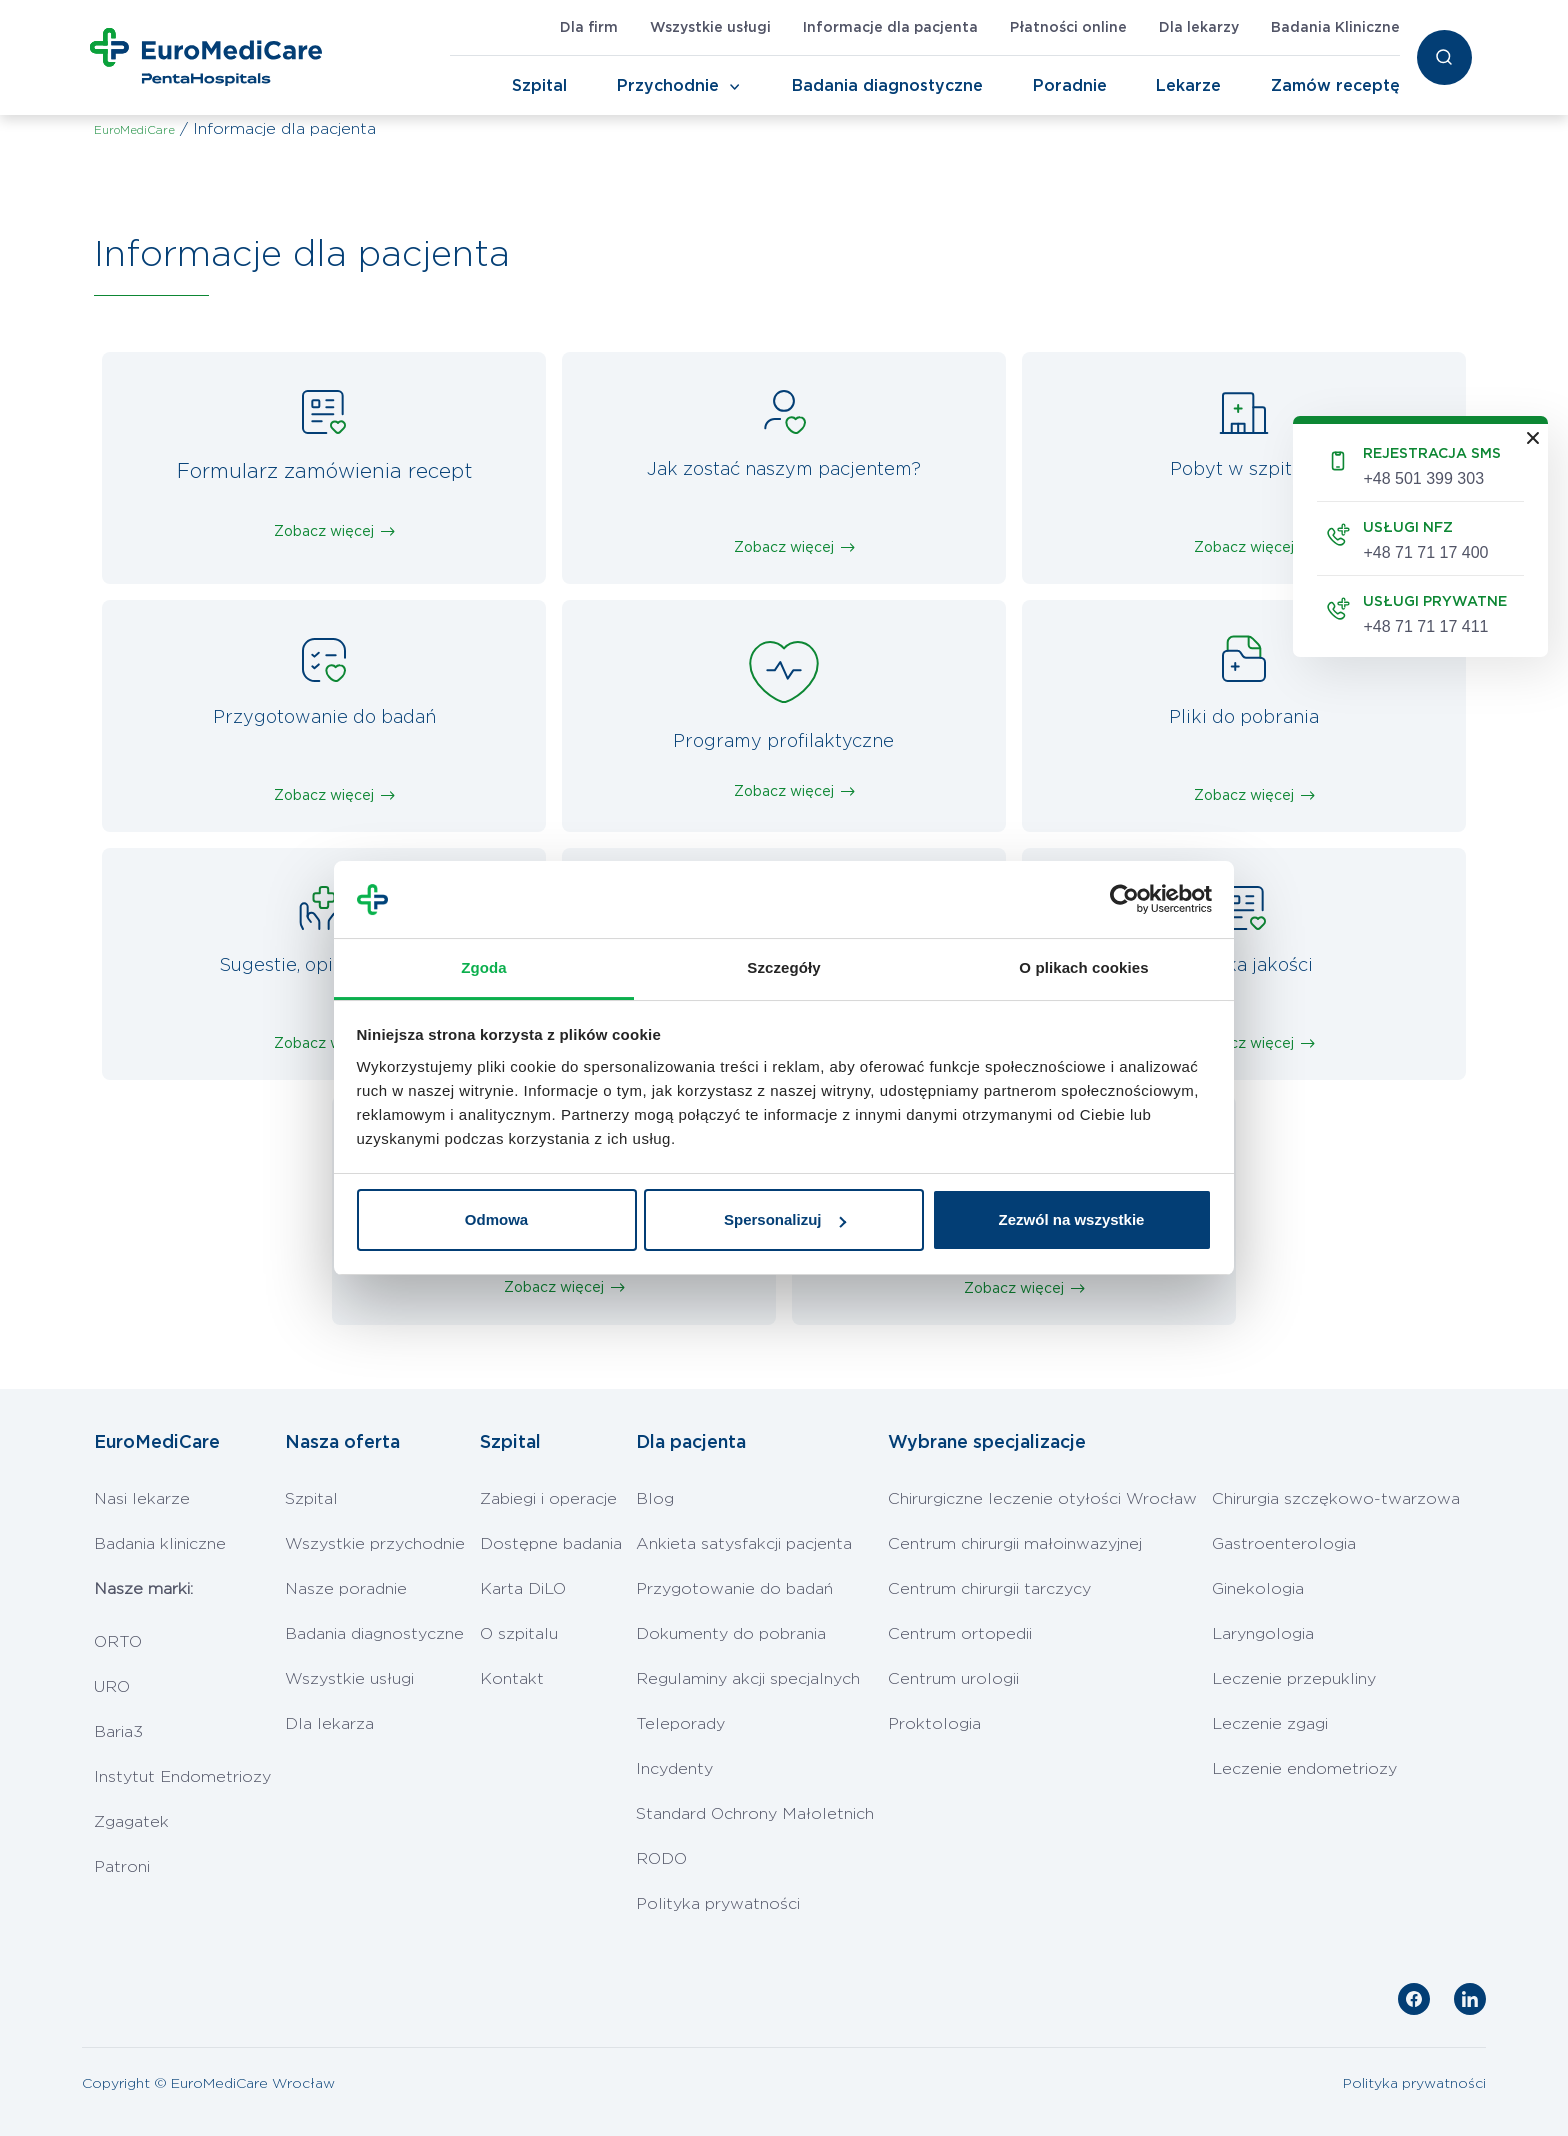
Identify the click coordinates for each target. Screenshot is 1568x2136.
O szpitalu (519, 1634)
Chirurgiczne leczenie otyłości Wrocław (1042, 1499)
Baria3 (118, 1732)
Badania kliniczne (160, 1544)
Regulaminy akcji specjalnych (748, 1679)
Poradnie (1070, 86)
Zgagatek (131, 1822)
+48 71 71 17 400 (1425, 552)
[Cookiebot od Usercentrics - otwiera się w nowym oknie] (1124, 900)
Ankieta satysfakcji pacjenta (744, 1544)
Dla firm (589, 28)
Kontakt (512, 1679)
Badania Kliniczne (1335, 28)
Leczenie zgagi (1270, 1724)
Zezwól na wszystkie (1072, 1219)
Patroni (122, 1867)
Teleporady (680, 1724)
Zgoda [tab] (484, 967)
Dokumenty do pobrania (731, 1634)
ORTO (118, 1642)
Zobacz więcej (324, 532)
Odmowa (496, 1219)
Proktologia (934, 1724)
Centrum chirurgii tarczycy (989, 1589)
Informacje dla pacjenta (890, 28)
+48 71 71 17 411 (1425, 626)
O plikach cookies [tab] (1083, 967)
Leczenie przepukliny (1294, 1679)
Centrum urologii (953, 1679)
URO (112, 1687)
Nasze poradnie (346, 1589)
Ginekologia (1258, 1589)
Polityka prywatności (718, 1904)
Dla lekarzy (1199, 28)
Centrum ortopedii (960, 1634)
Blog (655, 1499)
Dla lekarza (329, 1724)
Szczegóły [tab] (783, 967)
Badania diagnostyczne (887, 86)
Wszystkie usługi (710, 28)
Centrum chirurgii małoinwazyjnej (1015, 1544)
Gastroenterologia (1284, 1544)
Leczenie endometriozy (1304, 1769)
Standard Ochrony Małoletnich (755, 1814)
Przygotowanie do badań (734, 1589)
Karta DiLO (523, 1589)
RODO (661, 1859)
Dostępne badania (551, 1544)
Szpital (539, 86)
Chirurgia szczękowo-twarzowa (1336, 1499)
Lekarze (1188, 86)
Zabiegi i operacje (548, 1499)
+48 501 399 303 (1423, 478)
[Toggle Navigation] (735, 87)
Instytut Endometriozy (182, 1777)
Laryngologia (1263, 1634)
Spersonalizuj (785, 1219)
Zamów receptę (1335, 86)
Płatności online (1068, 28)
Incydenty (674, 1769)
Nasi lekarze (142, 1499)
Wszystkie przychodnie (375, 1544)
